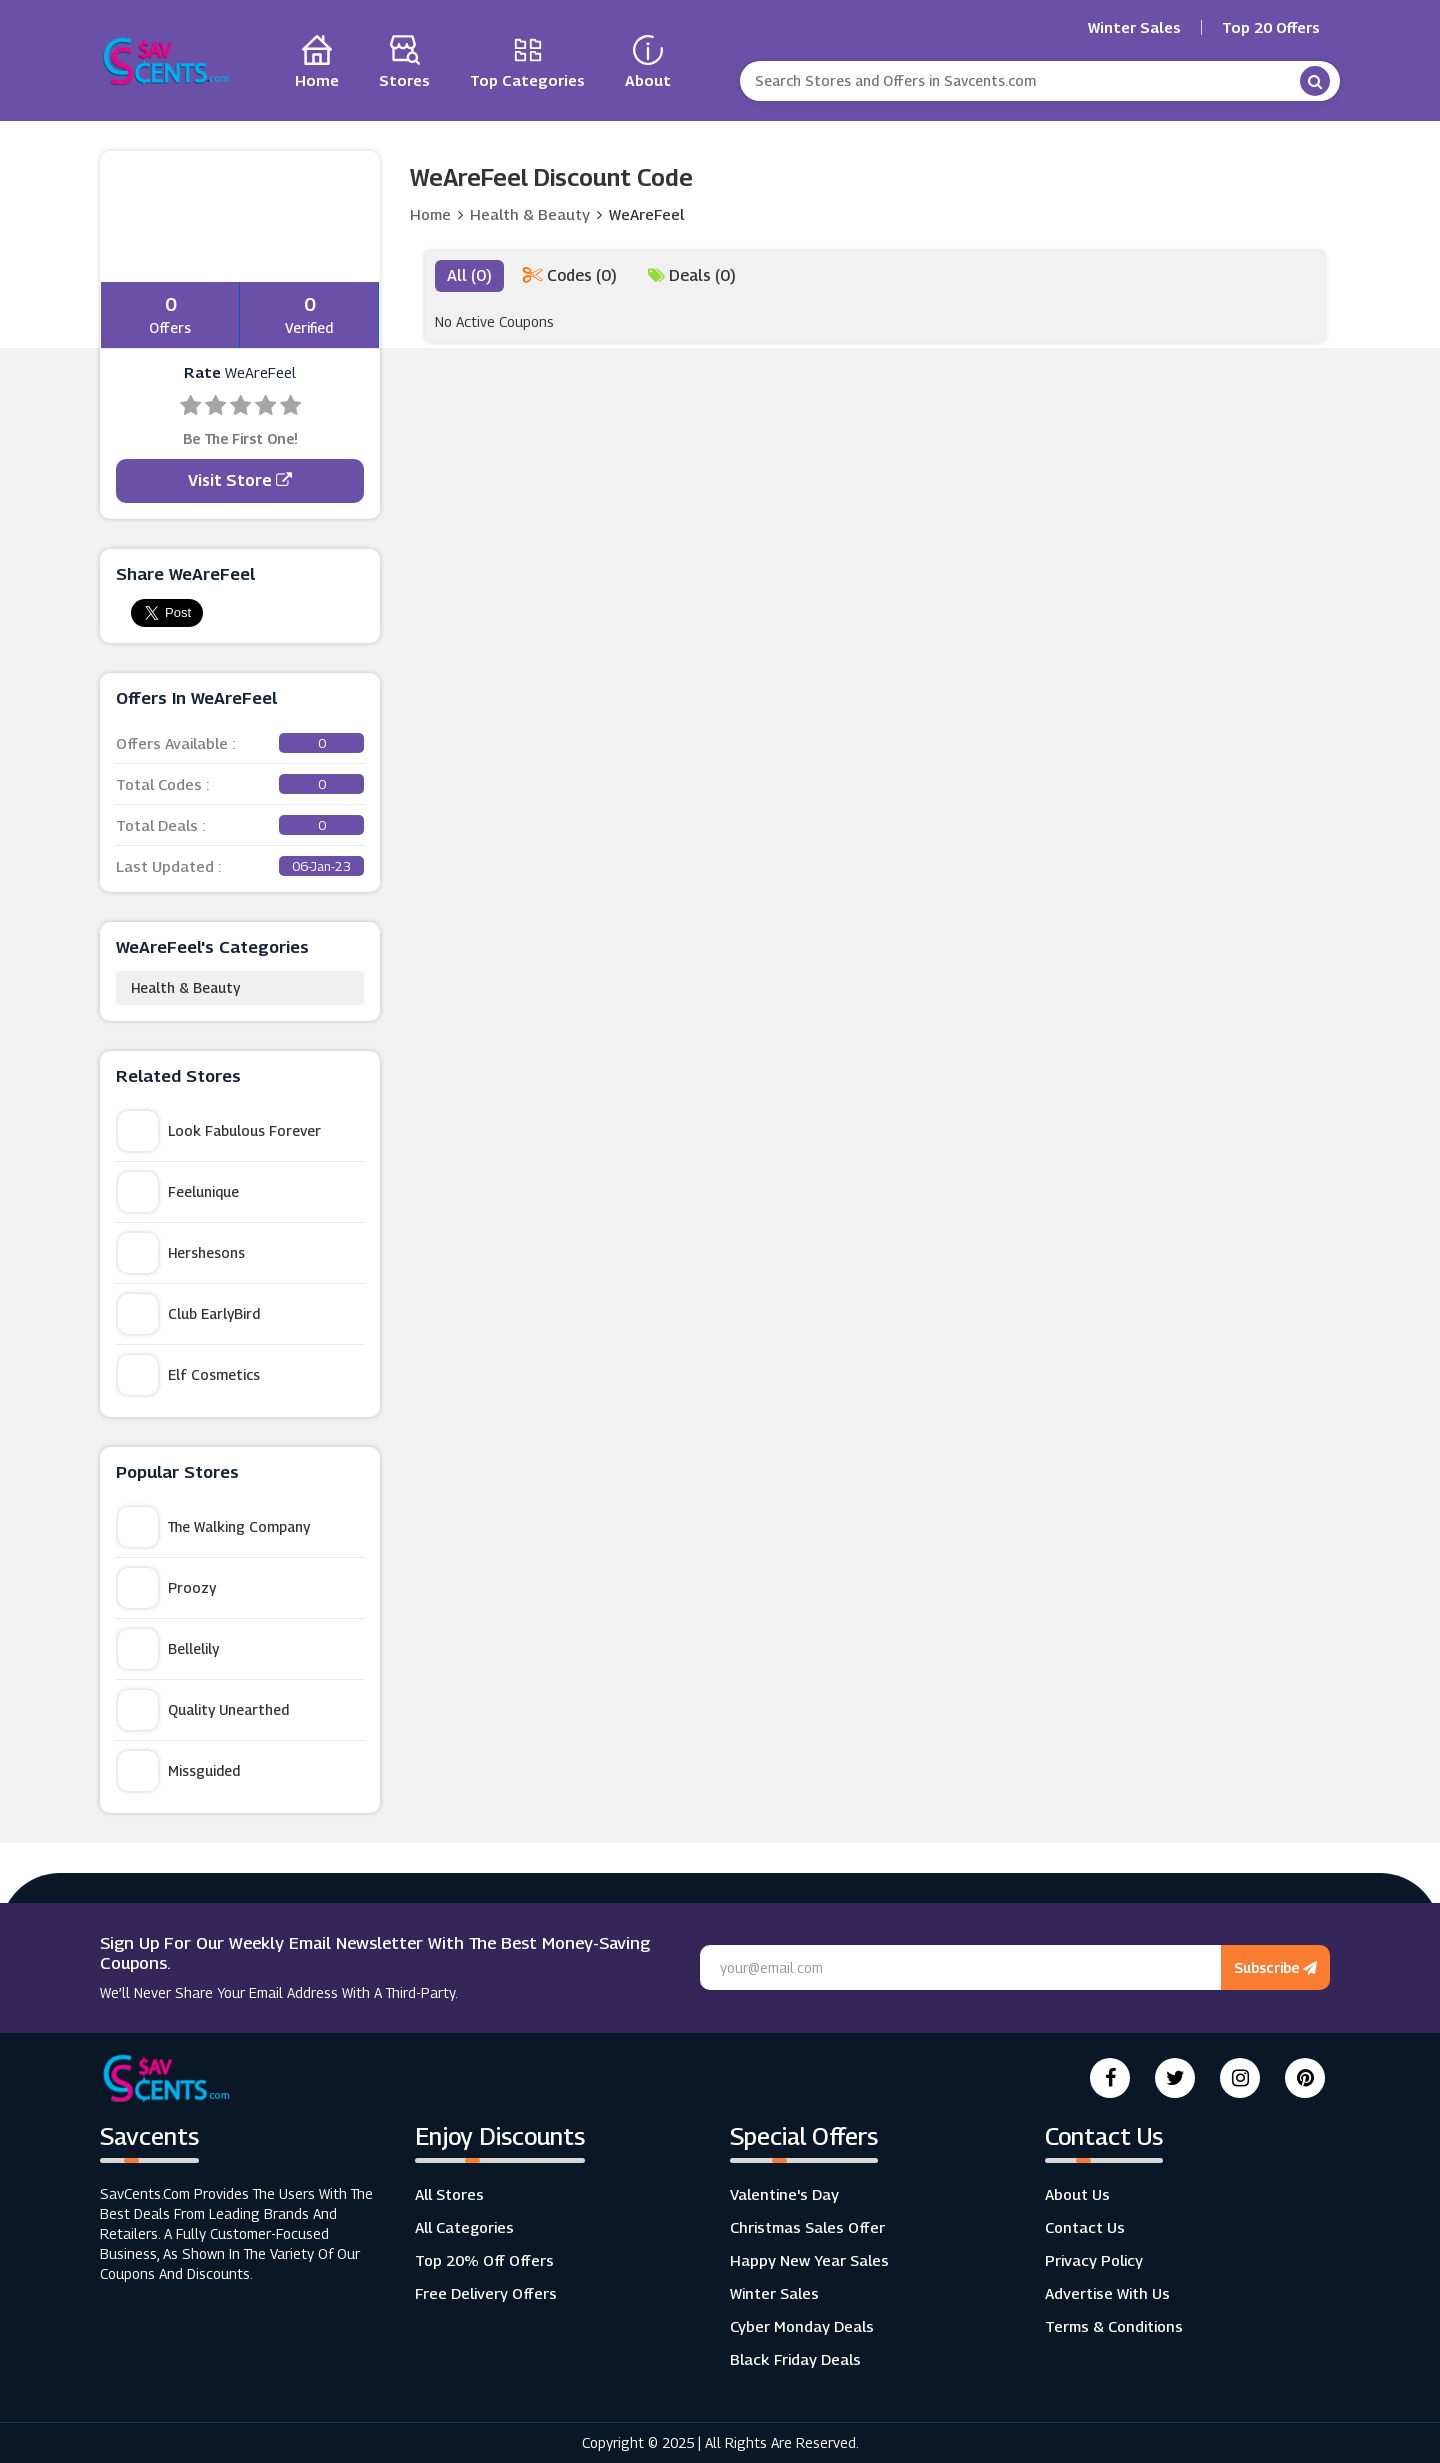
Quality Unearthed (203, 1710)
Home (430, 214)
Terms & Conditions (1114, 2326)
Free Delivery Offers (486, 2293)
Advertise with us (1107, 2293)
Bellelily (168, 1649)
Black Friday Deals (795, 2359)
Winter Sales (1134, 27)
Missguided (179, 1771)
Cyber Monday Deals (802, 2326)
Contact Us (1085, 2227)
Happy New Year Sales (809, 2260)
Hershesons (181, 1253)
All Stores (449, 2194)
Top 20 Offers (1271, 27)
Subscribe (1275, 1967)
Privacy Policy (1094, 2260)
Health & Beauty (185, 987)
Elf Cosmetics (189, 1375)
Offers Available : (240, 743)
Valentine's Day (784, 2194)
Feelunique (178, 1192)
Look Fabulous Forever (219, 1131)
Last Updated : (240, 866)
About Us (1077, 2194)
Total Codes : (240, 784)
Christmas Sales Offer (807, 2227)
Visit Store (240, 480)
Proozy (167, 1588)
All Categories (464, 2227)
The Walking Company (214, 1527)
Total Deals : (240, 825)
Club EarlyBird (189, 1314)
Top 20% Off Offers (484, 2260)
